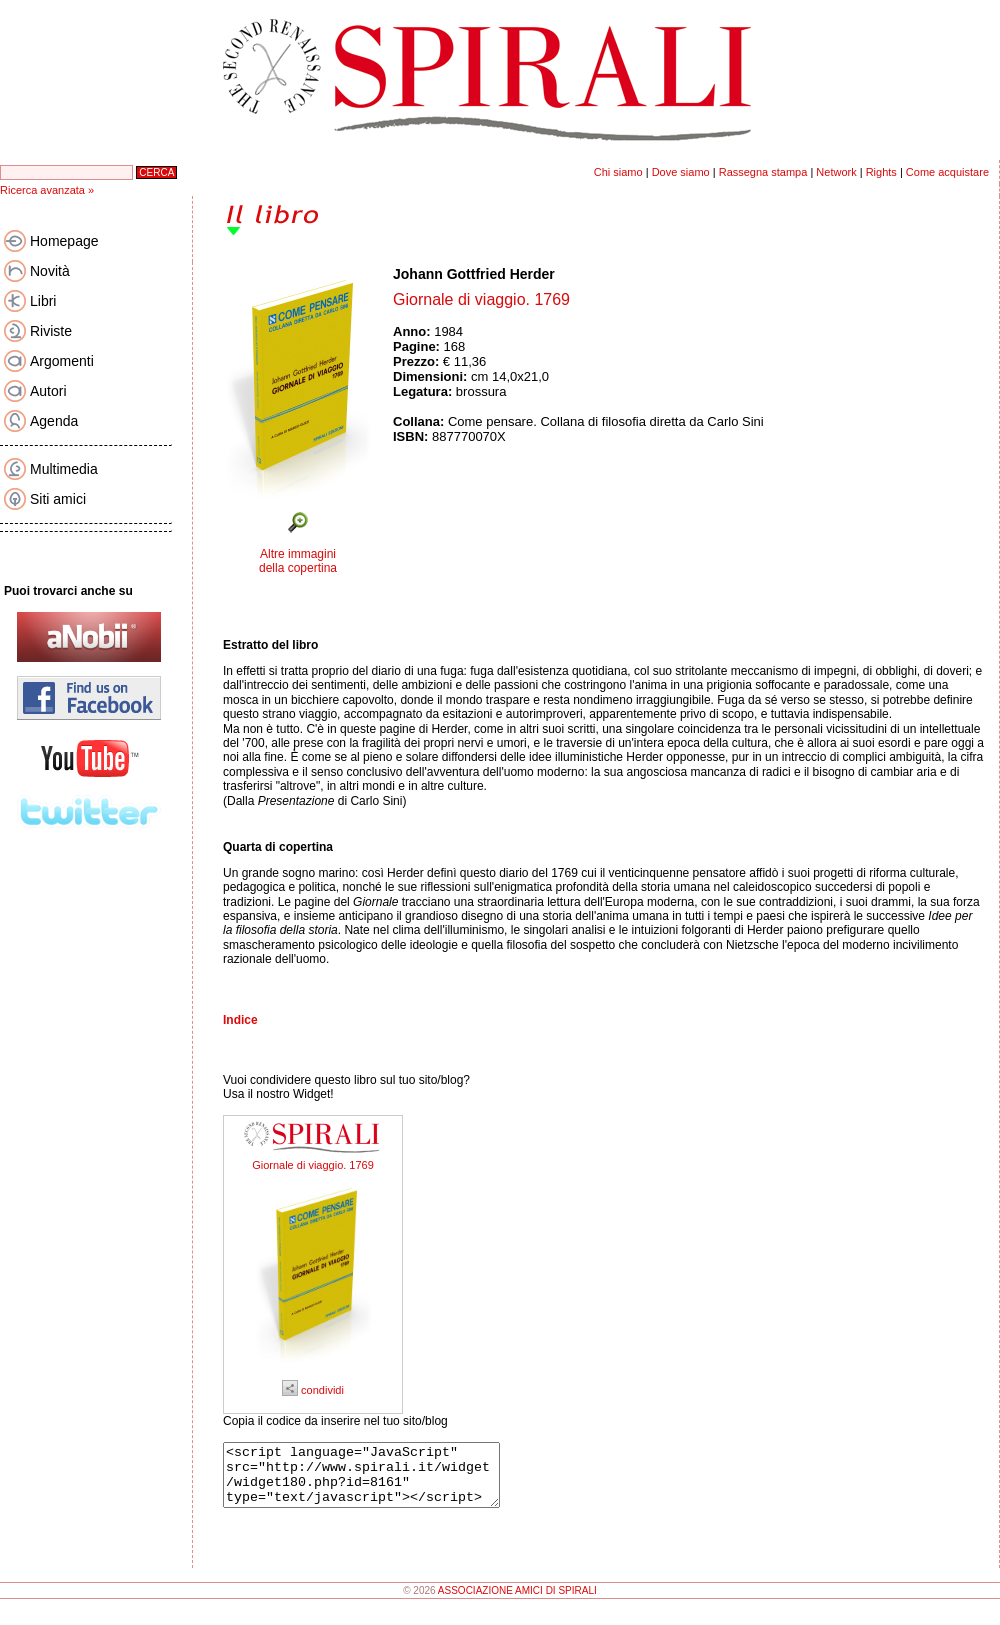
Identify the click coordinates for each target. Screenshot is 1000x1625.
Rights (881, 172)
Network (836, 172)
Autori (48, 391)
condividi (313, 1390)
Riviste (51, 331)
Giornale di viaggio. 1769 (313, 1165)
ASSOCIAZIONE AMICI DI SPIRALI (517, 1602)
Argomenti (62, 361)
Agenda (54, 421)
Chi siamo (618, 172)
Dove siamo (681, 172)
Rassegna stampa (763, 172)
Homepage (64, 241)
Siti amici (58, 499)
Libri (43, 301)
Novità (50, 271)
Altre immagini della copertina (298, 561)
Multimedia (64, 469)
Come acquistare (947, 172)
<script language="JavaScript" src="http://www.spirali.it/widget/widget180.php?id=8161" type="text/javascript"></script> (377, 1481)
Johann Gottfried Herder (474, 274)
